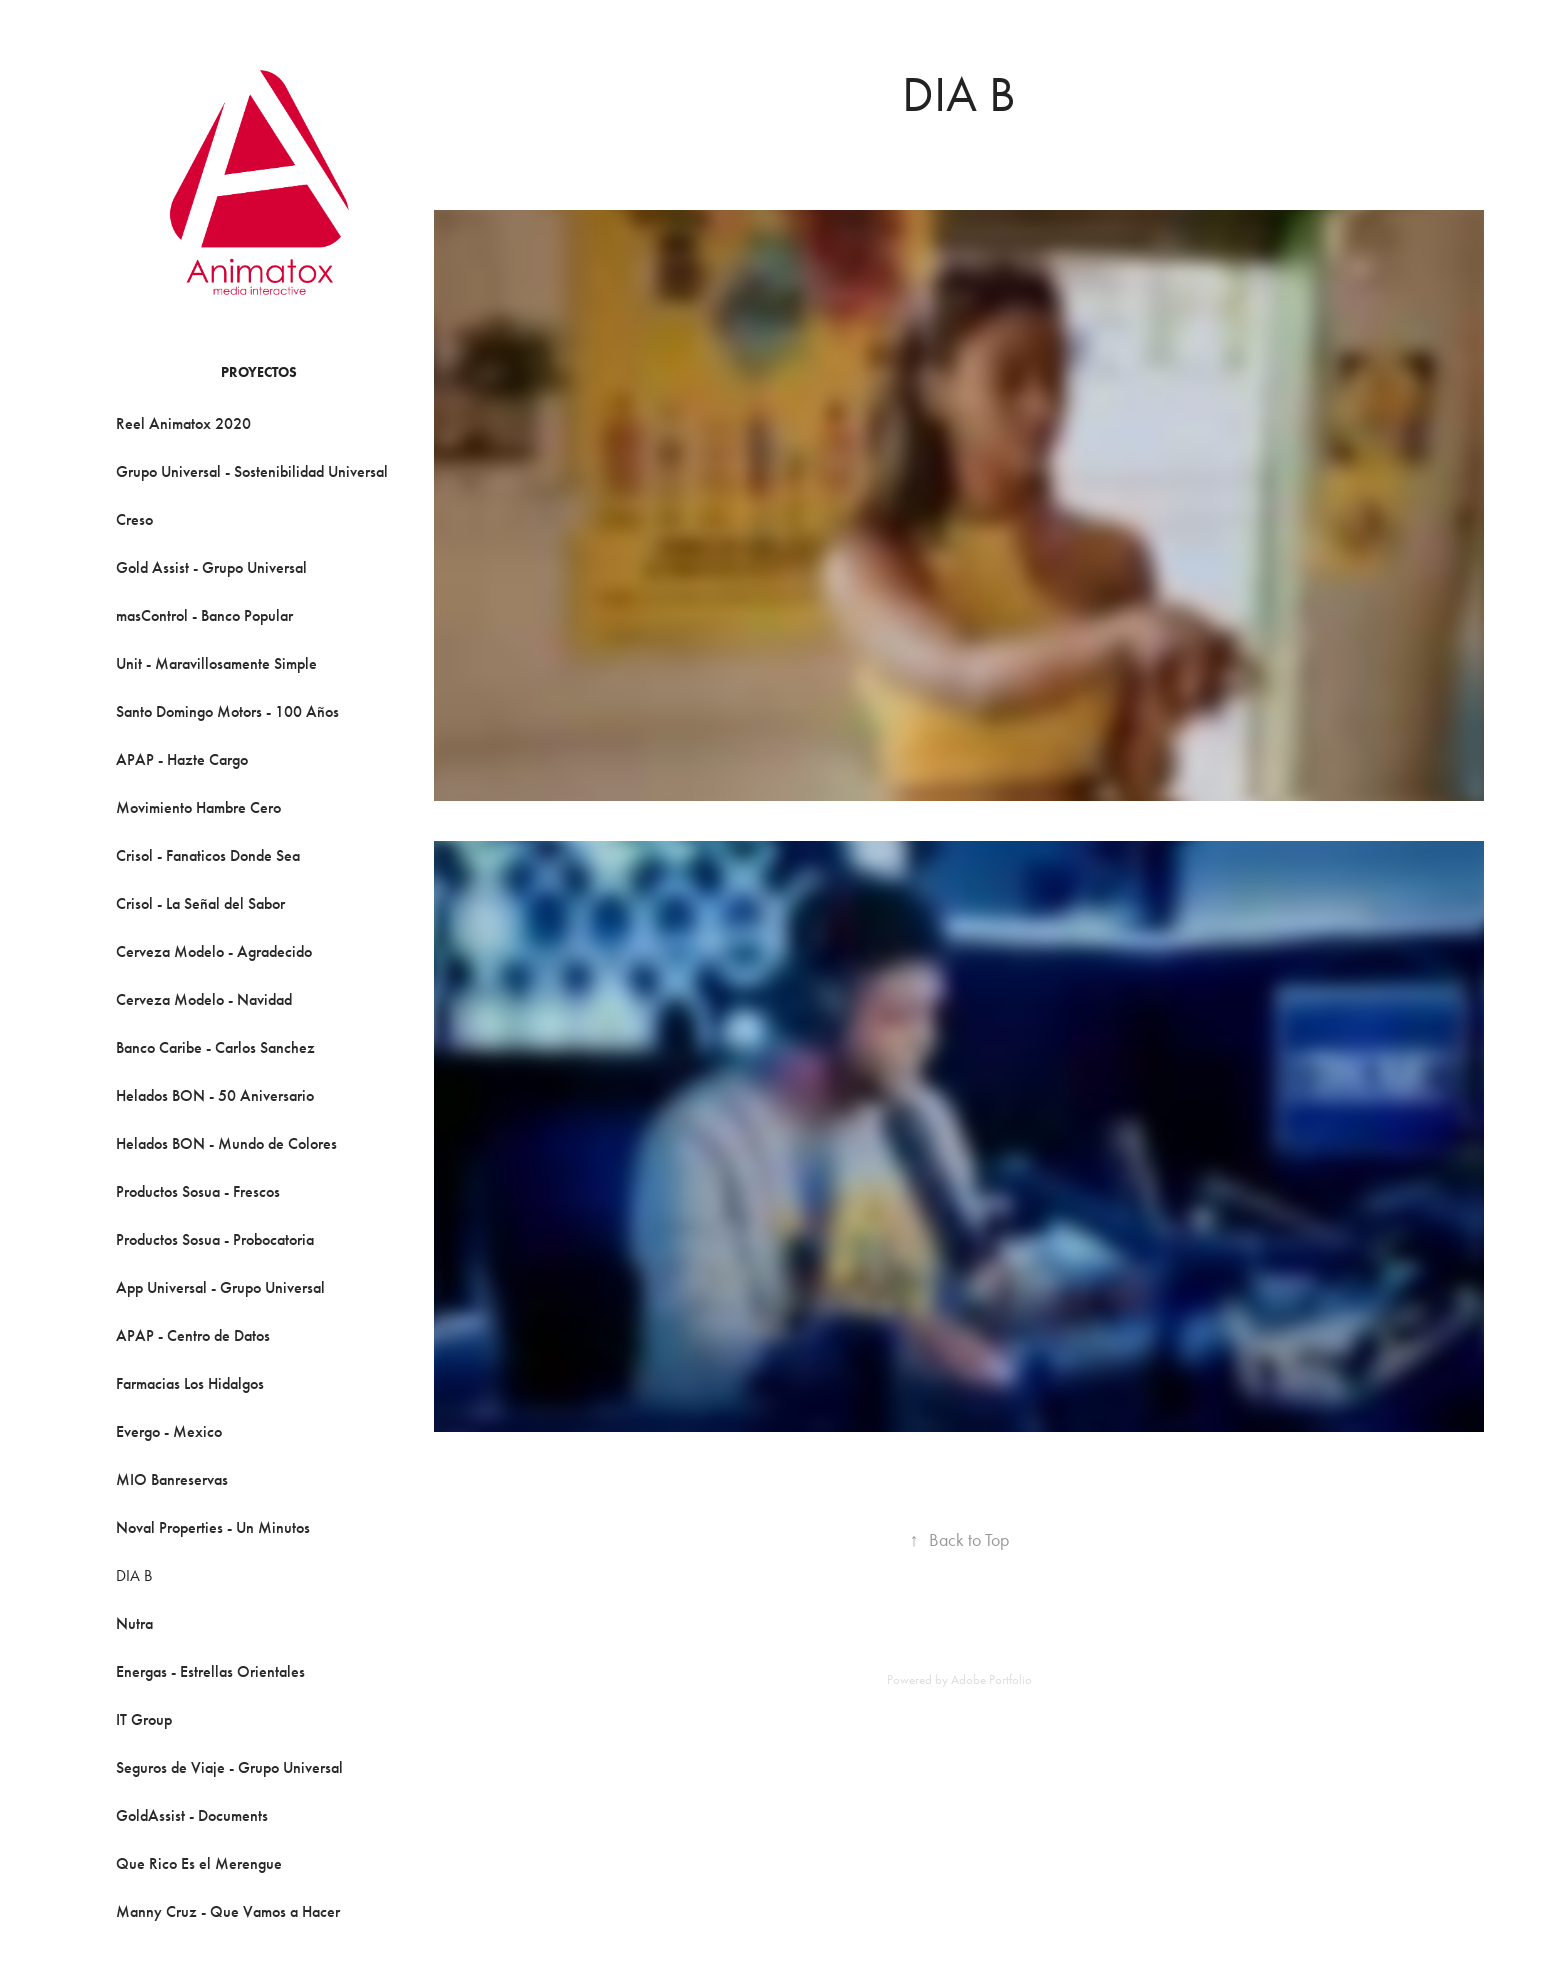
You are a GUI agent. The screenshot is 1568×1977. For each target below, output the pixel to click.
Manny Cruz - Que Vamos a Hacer (228, 1911)
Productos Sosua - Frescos (198, 1191)
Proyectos (259, 372)
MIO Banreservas (172, 1479)
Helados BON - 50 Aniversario (215, 1095)
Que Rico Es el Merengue (199, 1863)
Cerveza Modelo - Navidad (204, 999)
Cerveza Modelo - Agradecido (214, 951)
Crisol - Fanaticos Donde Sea (208, 855)
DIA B (134, 1575)
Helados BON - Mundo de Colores (226, 1143)
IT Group (144, 1719)
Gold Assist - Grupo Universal (211, 567)
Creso (134, 519)
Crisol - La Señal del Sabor (200, 903)
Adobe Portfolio (991, 1679)
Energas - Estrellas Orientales (210, 1671)
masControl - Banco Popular (204, 615)
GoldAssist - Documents (192, 1815)
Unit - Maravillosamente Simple (216, 663)
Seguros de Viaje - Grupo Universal (229, 1767)
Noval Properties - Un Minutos (213, 1527)
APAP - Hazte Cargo (182, 759)
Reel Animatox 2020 (183, 423)
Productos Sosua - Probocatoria (215, 1239)
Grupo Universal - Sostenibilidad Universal (252, 471)
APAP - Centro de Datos (193, 1335)
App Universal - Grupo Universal (220, 1287)
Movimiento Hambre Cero (198, 807)
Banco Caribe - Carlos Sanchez (215, 1047)
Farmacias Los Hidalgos (190, 1383)
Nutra (134, 1623)
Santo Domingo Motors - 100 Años (227, 711)
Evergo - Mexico (169, 1431)
